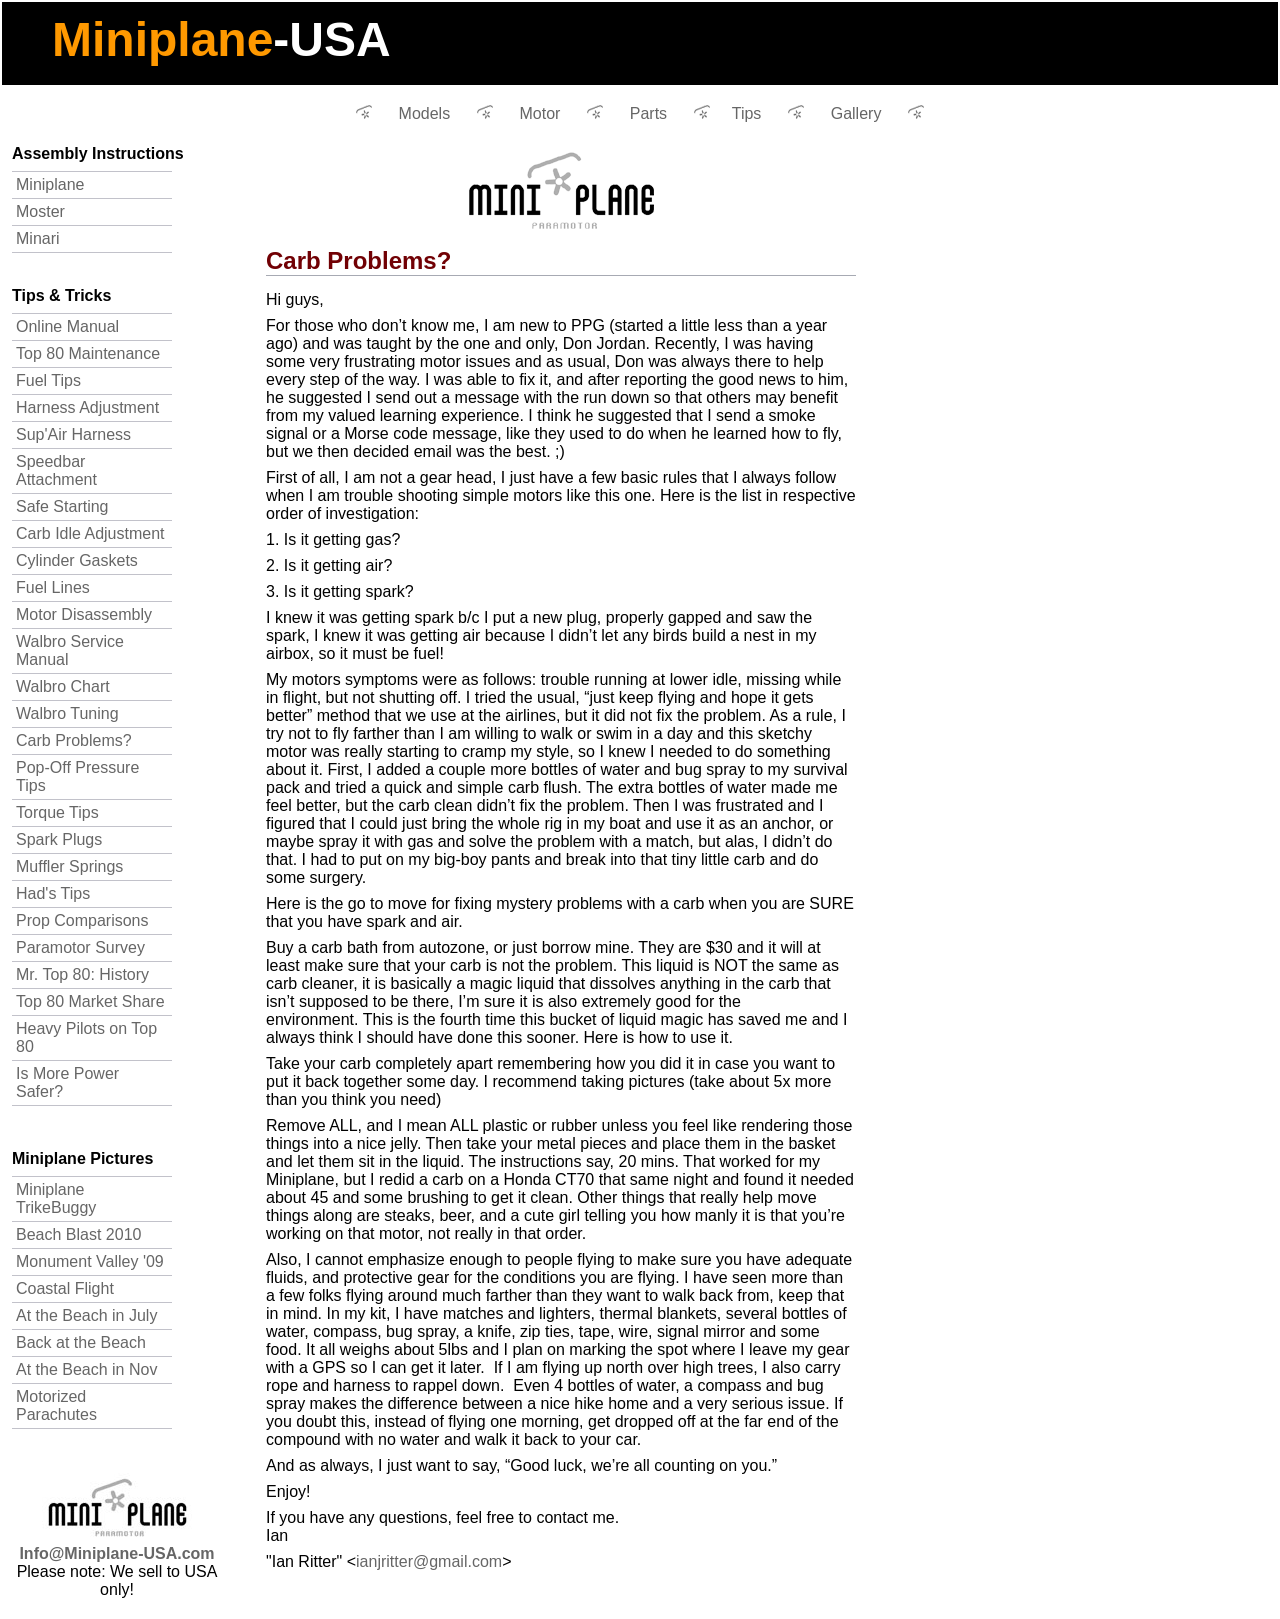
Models (425, 113)
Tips (747, 113)
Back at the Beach (81, 1342)
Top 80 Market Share (90, 1001)
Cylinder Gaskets (77, 560)
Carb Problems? (74, 740)
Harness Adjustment (87, 407)
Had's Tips (53, 893)
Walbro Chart (63, 686)
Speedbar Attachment (56, 470)
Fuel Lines (53, 587)
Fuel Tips (48, 380)
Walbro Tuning (67, 713)
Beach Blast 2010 (78, 1234)
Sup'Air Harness (73, 434)
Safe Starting (62, 506)
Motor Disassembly (84, 614)
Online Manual (67, 326)
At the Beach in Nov (86, 1369)
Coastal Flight (65, 1288)
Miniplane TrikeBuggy (56, 1198)
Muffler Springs (69, 866)
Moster (40, 211)
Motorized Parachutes (56, 1405)
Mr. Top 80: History (82, 974)
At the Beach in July (86, 1315)
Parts (648, 113)
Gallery (856, 113)
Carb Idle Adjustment (90, 533)
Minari (38, 238)
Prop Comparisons (82, 920)
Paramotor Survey (80, 947)
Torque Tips (57, 812)
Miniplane (50, 184)
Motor (540, 113)
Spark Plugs (59, 839)
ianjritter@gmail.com (429, 1561)
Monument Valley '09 (90, 1261)
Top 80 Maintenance (88, 353)
